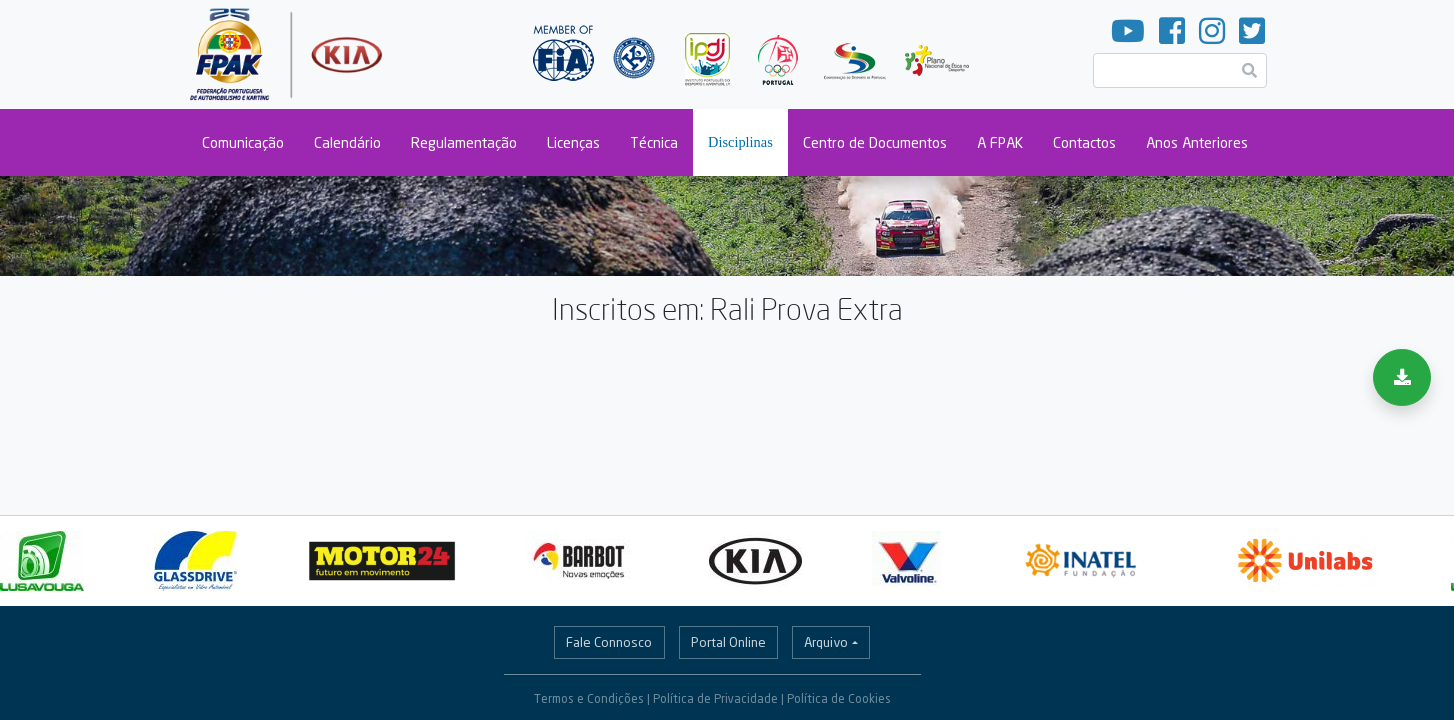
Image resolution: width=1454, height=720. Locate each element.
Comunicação (243, 142)
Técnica (654, 142)
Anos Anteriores (1197, 142)
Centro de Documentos (875, 142)
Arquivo (826, 642)
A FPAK (1000, 142)
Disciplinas (740, 142)
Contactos (1084, 142)
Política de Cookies (839, 698)
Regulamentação (464, 142)
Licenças (573, 142)
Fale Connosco (609, 642)
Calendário (347, 142)
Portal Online (728, 642)
